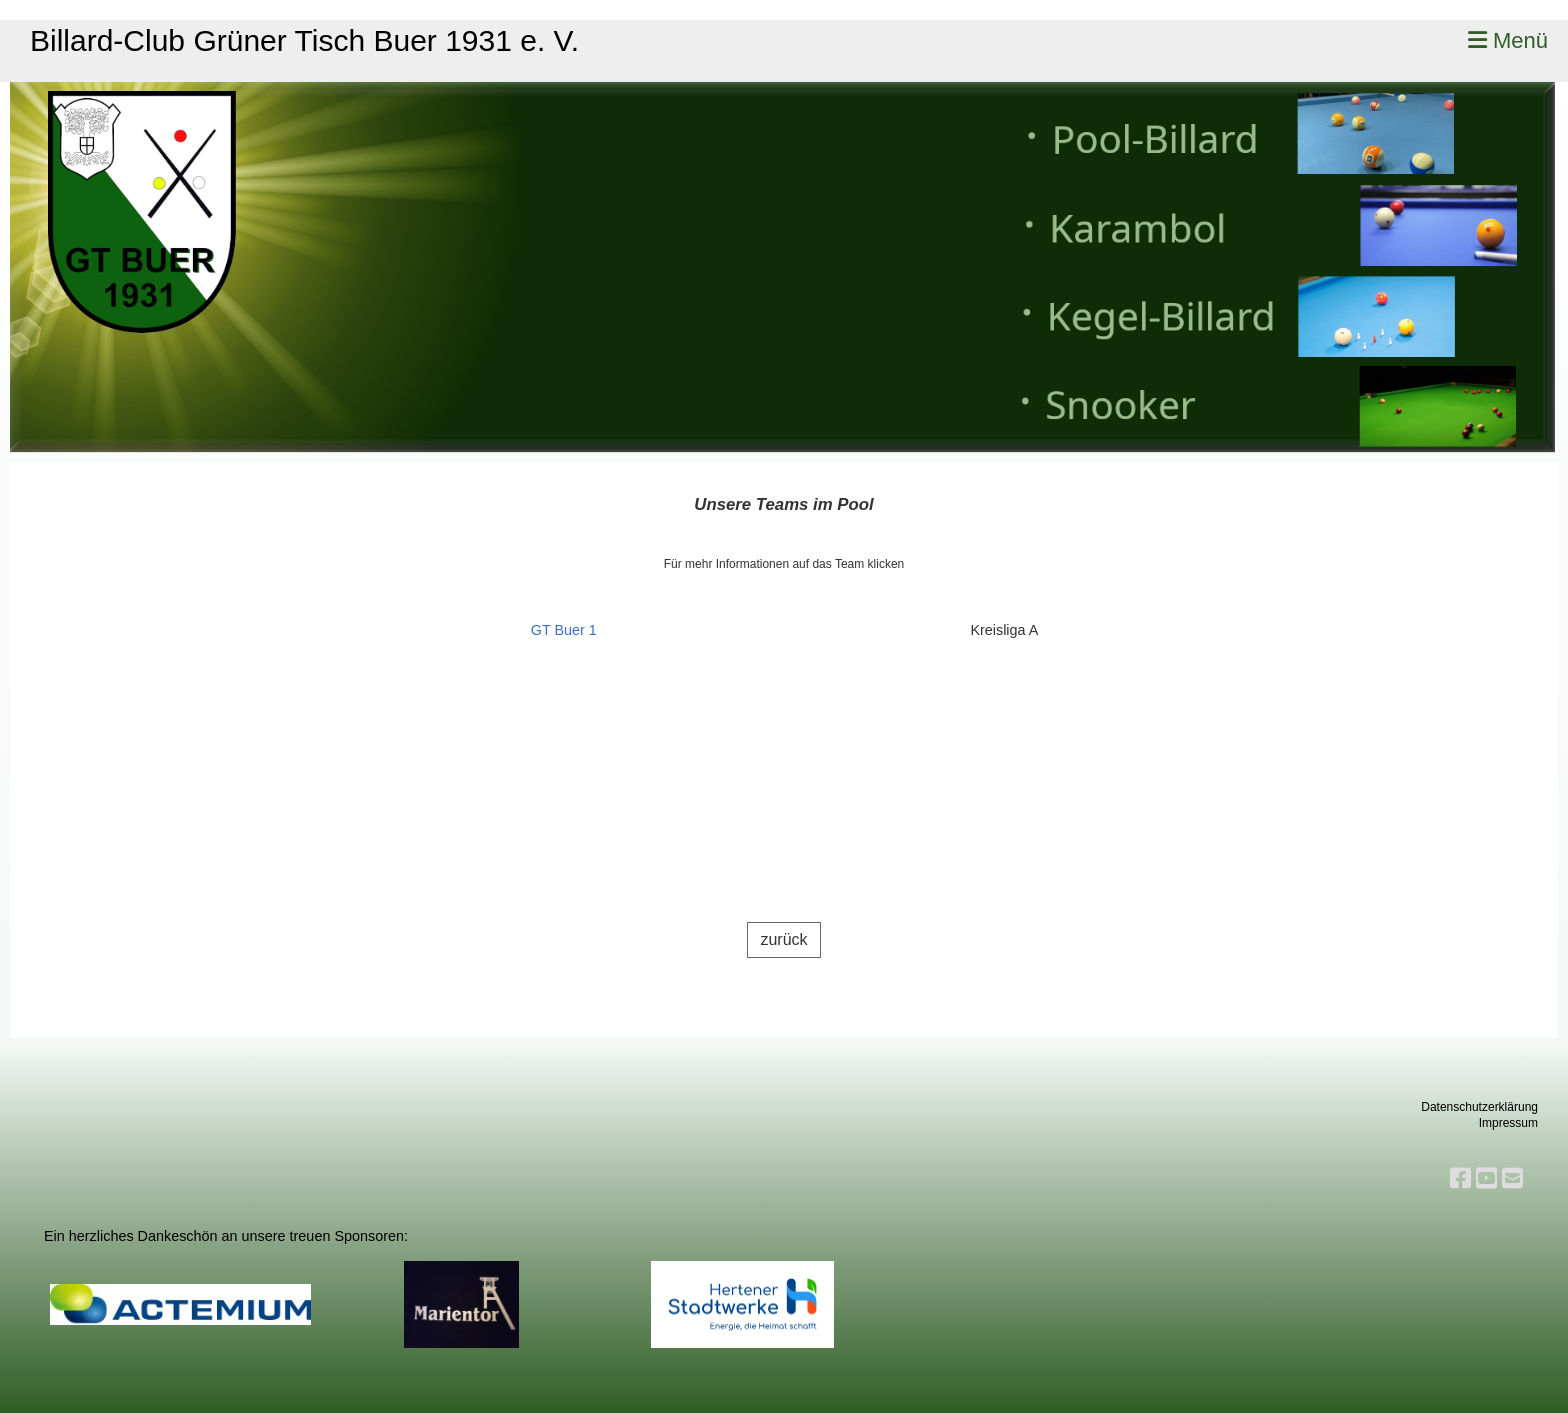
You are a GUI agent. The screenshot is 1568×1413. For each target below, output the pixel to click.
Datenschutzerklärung (1479, 1107)
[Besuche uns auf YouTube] (1486, 1178)
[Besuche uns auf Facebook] (1460, 1178)
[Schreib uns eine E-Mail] (1512, 1178)
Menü (1508, 40)
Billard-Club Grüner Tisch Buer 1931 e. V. (304, 40)
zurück (783, 939)
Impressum (1508, 1123)
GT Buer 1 (564, 630)
